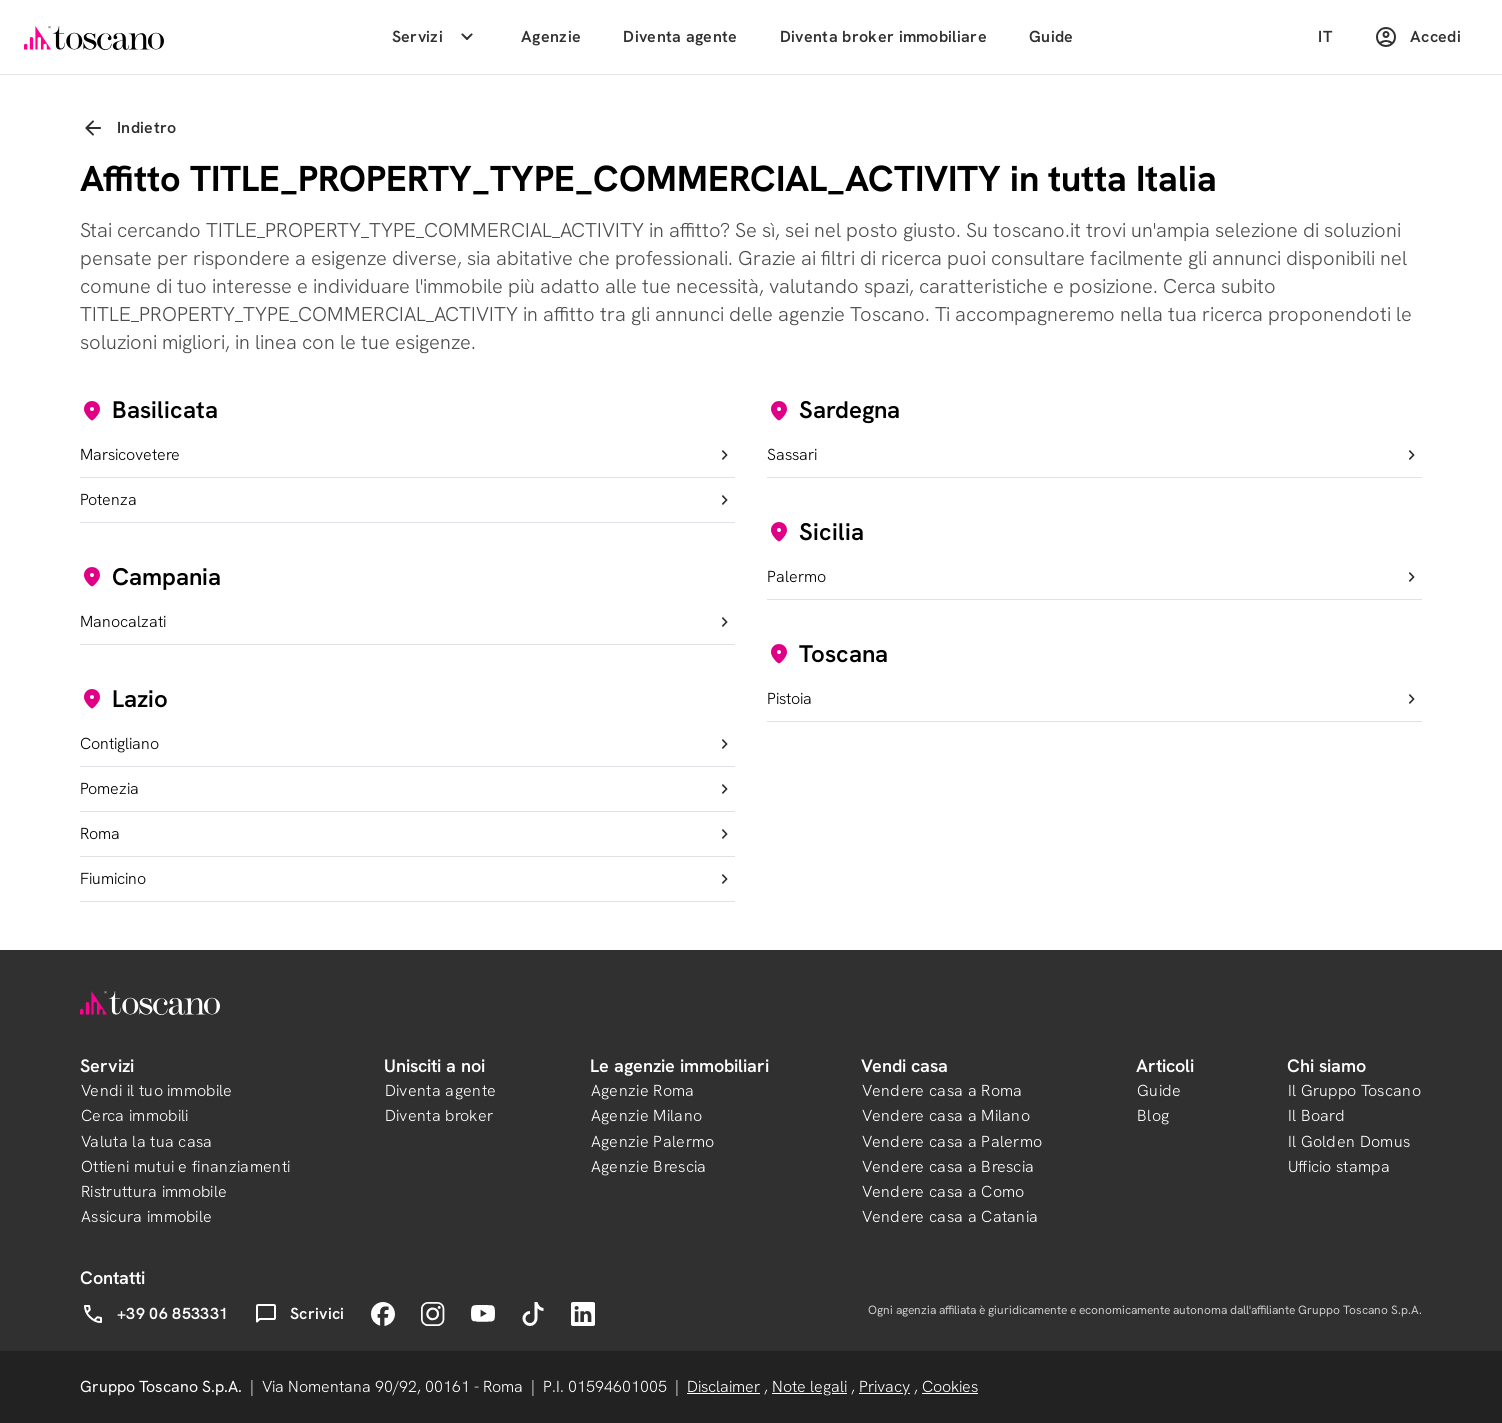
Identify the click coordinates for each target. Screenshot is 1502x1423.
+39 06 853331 (154, 1314)
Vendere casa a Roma (942, 1090)
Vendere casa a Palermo (952, 1141)
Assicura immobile (146, 1216)
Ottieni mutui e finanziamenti (185, 1166)
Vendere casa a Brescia (948, 1166)
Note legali (809, 1386)
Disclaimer (723, 1386)
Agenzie (551, 36)
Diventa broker (439, 1115)
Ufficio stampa (1339, 1166)
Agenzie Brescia (649, 1166)
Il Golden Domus (1349, 1141)
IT (1325, 36)
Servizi (435, 37)
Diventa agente (680, 36)
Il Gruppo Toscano (1354, 1090)
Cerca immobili (134, 1115)
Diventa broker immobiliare (883, 36)
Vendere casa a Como (943, 1191)
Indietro (129, 128)
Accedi (1417, 37)
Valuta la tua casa (147, 1141)
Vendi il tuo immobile (157, 1090)
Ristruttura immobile (154, 1191)
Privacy (884, 1386)
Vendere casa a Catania (950, 1216)
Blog (1153, 1115)
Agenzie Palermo (653, 1141)
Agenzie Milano (646, 1115)
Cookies (950, 1386)
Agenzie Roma (643, 1090)
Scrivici (299, 1314)
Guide (1051, 36)
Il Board (1317, 1115)
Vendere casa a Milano (946, 1115)
